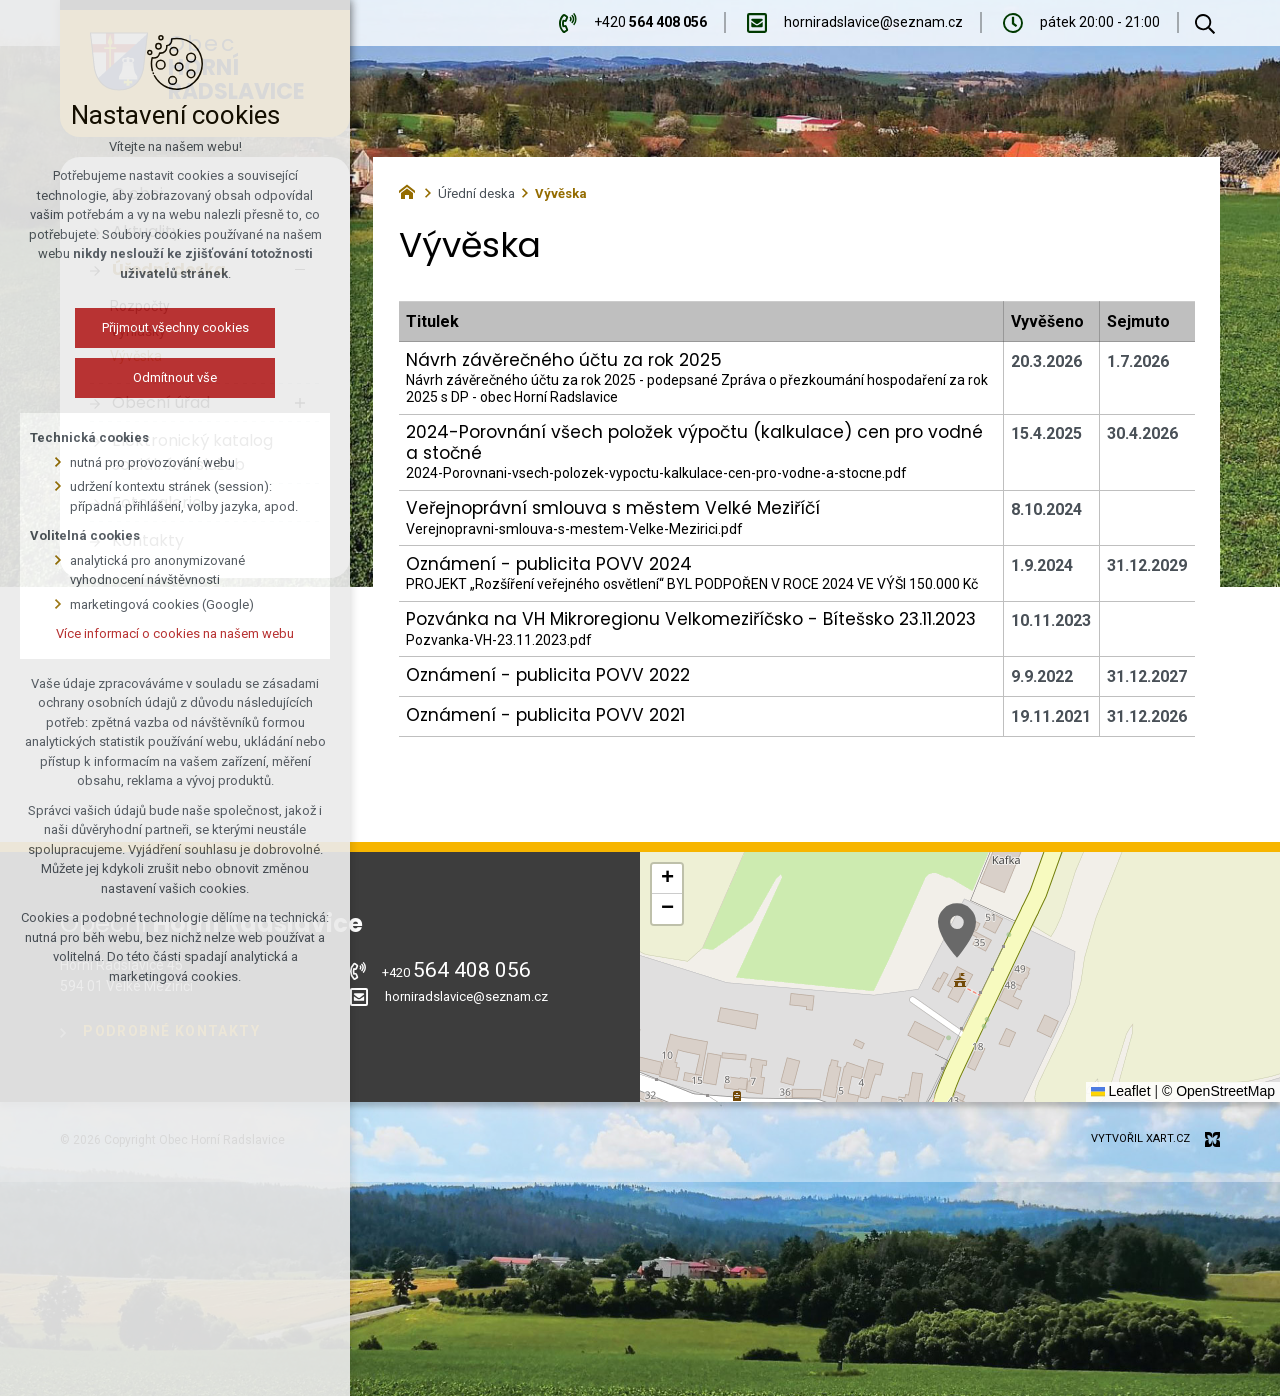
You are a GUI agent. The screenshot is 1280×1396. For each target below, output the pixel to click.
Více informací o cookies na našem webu (175, 633)
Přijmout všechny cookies (175, 327)
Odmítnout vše (175, 377)
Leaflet (1121, 1091)
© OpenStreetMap (1218, 1091)
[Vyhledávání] (1205, 23)
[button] (957, 930)
